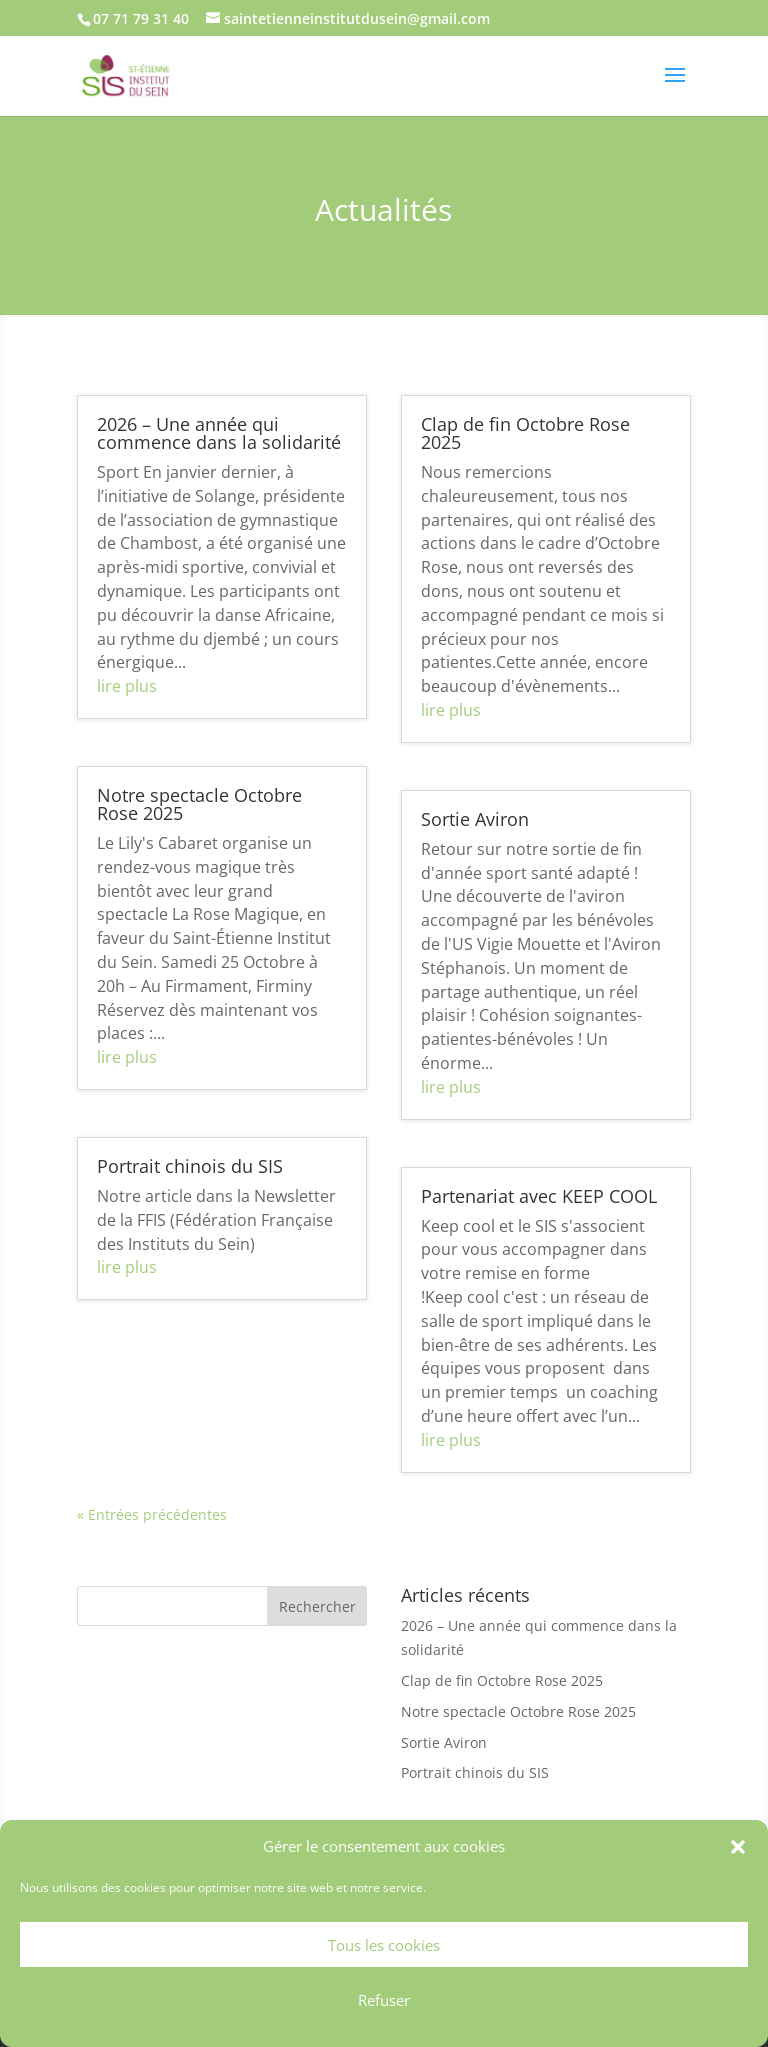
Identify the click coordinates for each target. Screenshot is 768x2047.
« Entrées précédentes (152, 1514)
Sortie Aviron (475, 819)
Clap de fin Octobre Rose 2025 (525, 433)
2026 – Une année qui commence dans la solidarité (219, 433)
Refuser (384, 2000)
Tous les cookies (384, 1945)
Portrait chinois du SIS (190, 1166)
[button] (738, 1847)
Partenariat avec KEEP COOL (539, 1196)
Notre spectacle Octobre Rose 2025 (199, 804)
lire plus (127, 686)
